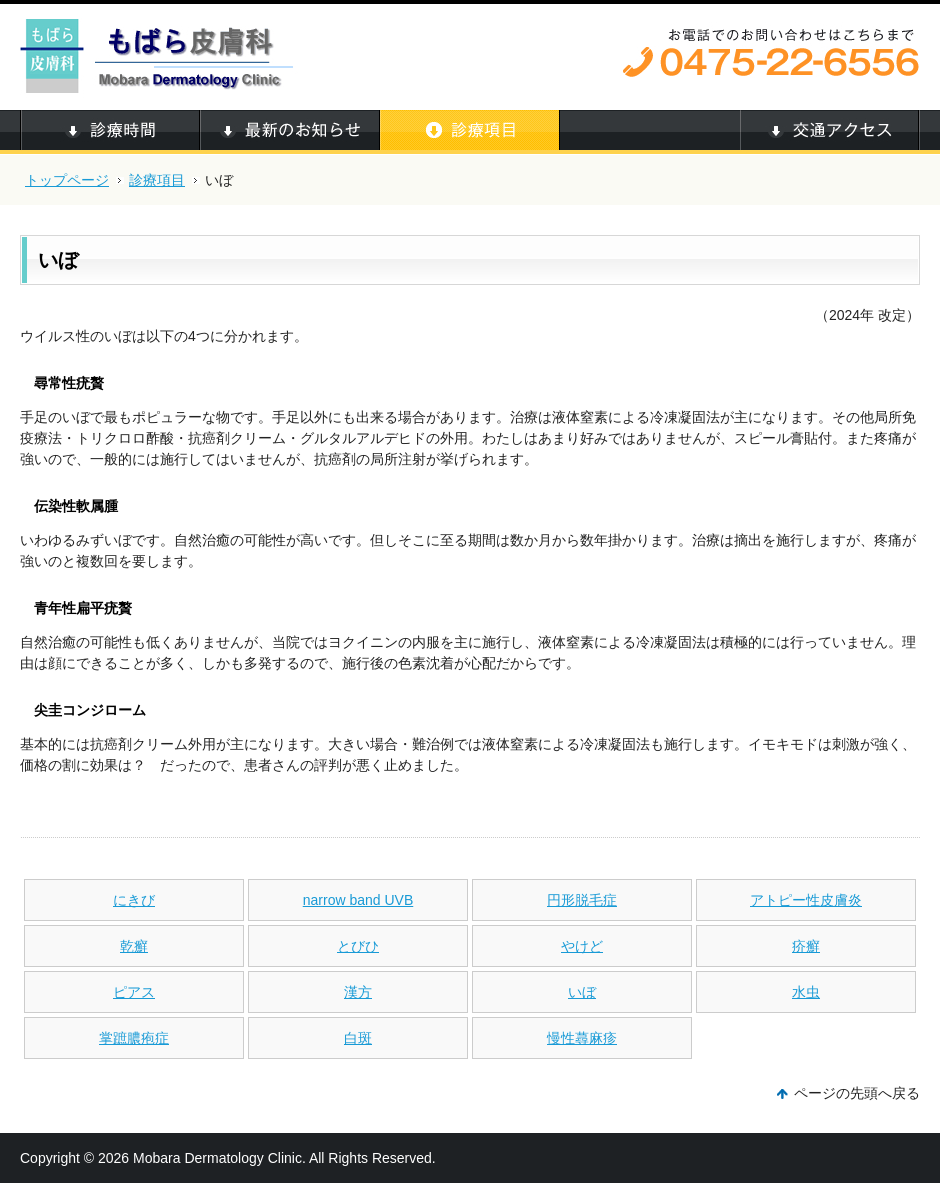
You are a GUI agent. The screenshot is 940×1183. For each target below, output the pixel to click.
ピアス (134, 992)
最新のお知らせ (290, 132)
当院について (650, 132)
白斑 (358, 1038)
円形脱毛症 (582, 900)
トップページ (67, 180)
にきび (134, 900)
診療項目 (157, 180)
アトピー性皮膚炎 (806, 900)
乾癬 (134, 946)
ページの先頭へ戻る (857, 1093)
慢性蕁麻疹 (582, 1038)
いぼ (582, 992)
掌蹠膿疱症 (134, 1038)
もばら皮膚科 (160, 55)
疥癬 (806, 946)
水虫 (806, 992)
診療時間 (110, 132)
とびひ (358, 946)
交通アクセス (830, 132)
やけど (582, 946)
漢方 (358, 992)
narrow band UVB (358, 900)
